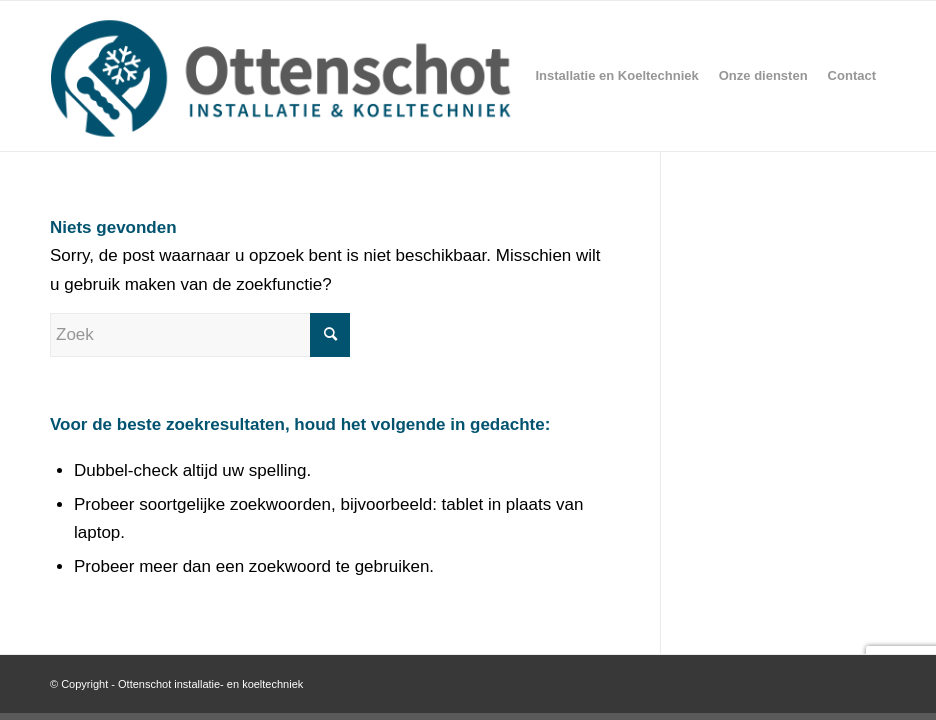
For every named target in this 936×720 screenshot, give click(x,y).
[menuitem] (616, 76)
